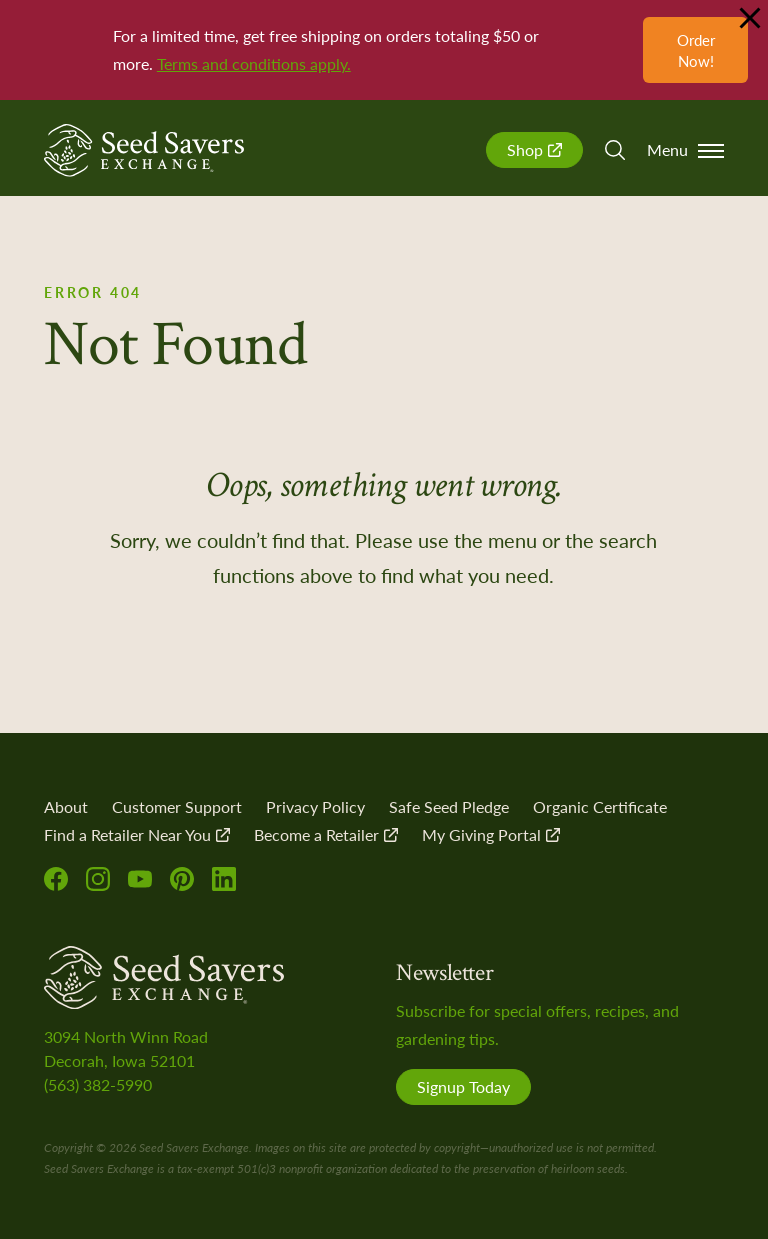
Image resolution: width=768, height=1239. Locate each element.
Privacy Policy (315, 806)
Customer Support (177, 806)
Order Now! (696, 50)
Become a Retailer (326, 834)
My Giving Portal (491, 834)
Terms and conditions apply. (254, 63)
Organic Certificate (600, 806)
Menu (685, 149)
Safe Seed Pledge (449, 806)
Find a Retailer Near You (137, 834)
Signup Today (463, 1086)
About (66, 806)
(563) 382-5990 (98, 1084)
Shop (534, 149)
